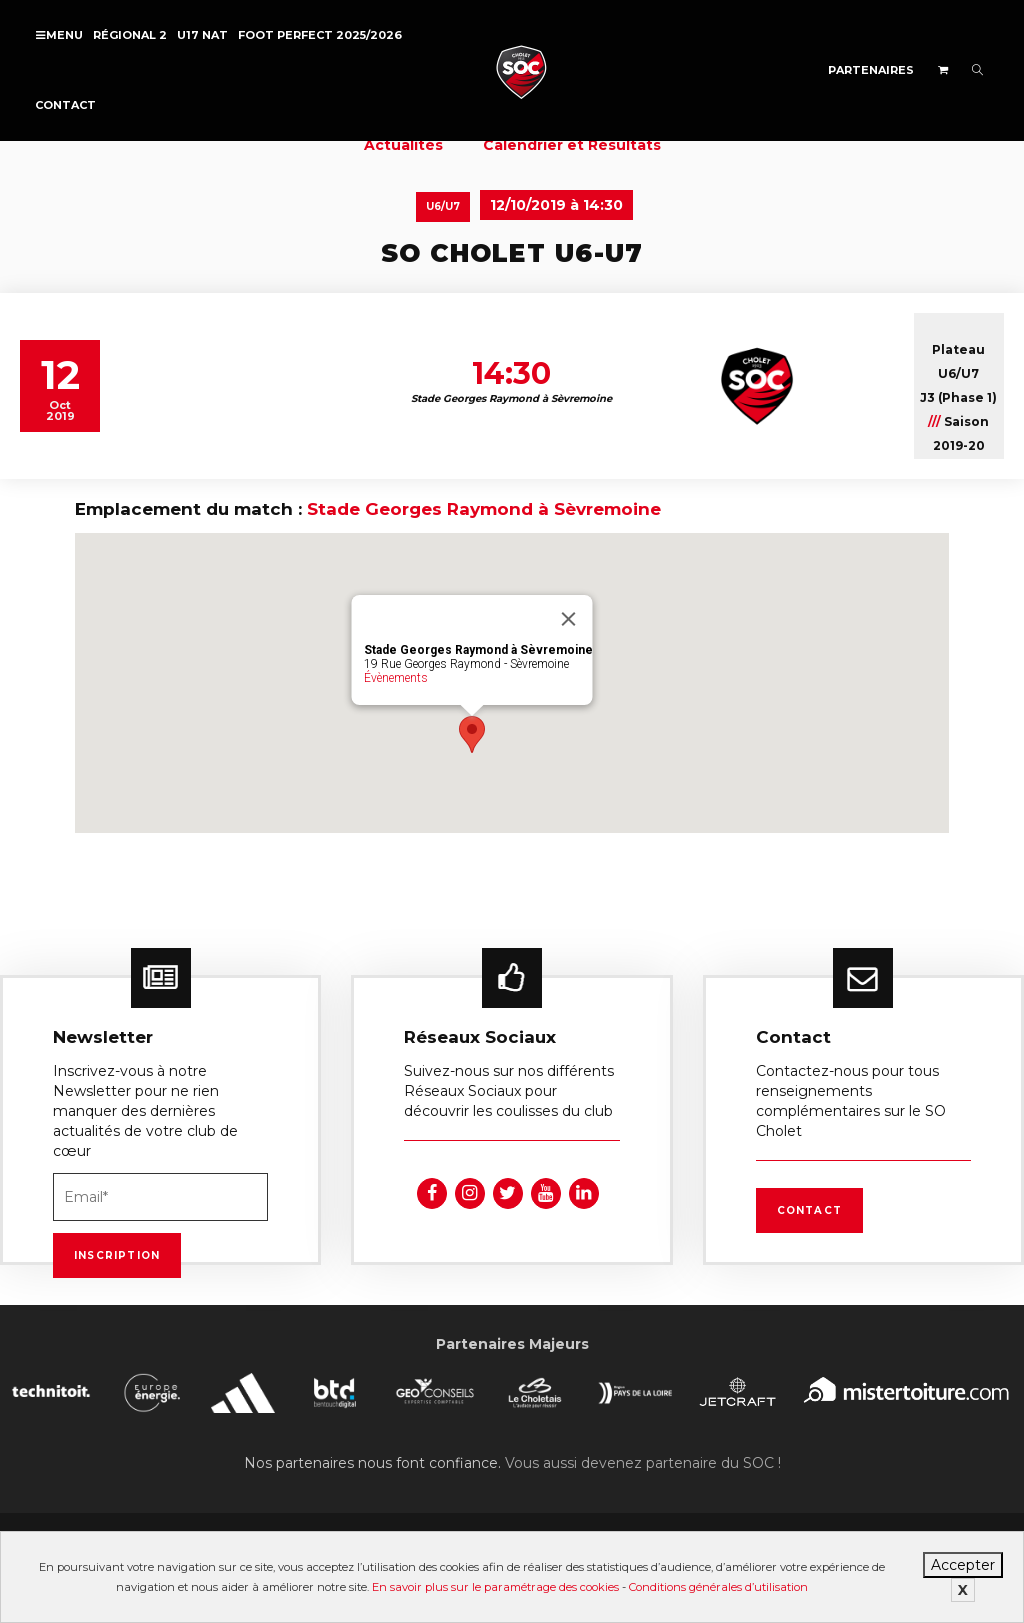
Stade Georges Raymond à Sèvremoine (484, 509)
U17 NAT (202, 35)
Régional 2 (130, 35)
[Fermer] (569, 619)
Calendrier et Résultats (572, 145)
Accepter (963, 1565)
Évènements (396, 678)
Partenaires (871, 70)
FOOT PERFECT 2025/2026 (320, 35)
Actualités (403, 145)
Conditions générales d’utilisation (718, 1587)
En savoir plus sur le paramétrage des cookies (495, 1587)
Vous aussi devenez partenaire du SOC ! (643, 1463)
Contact (65, 105)
